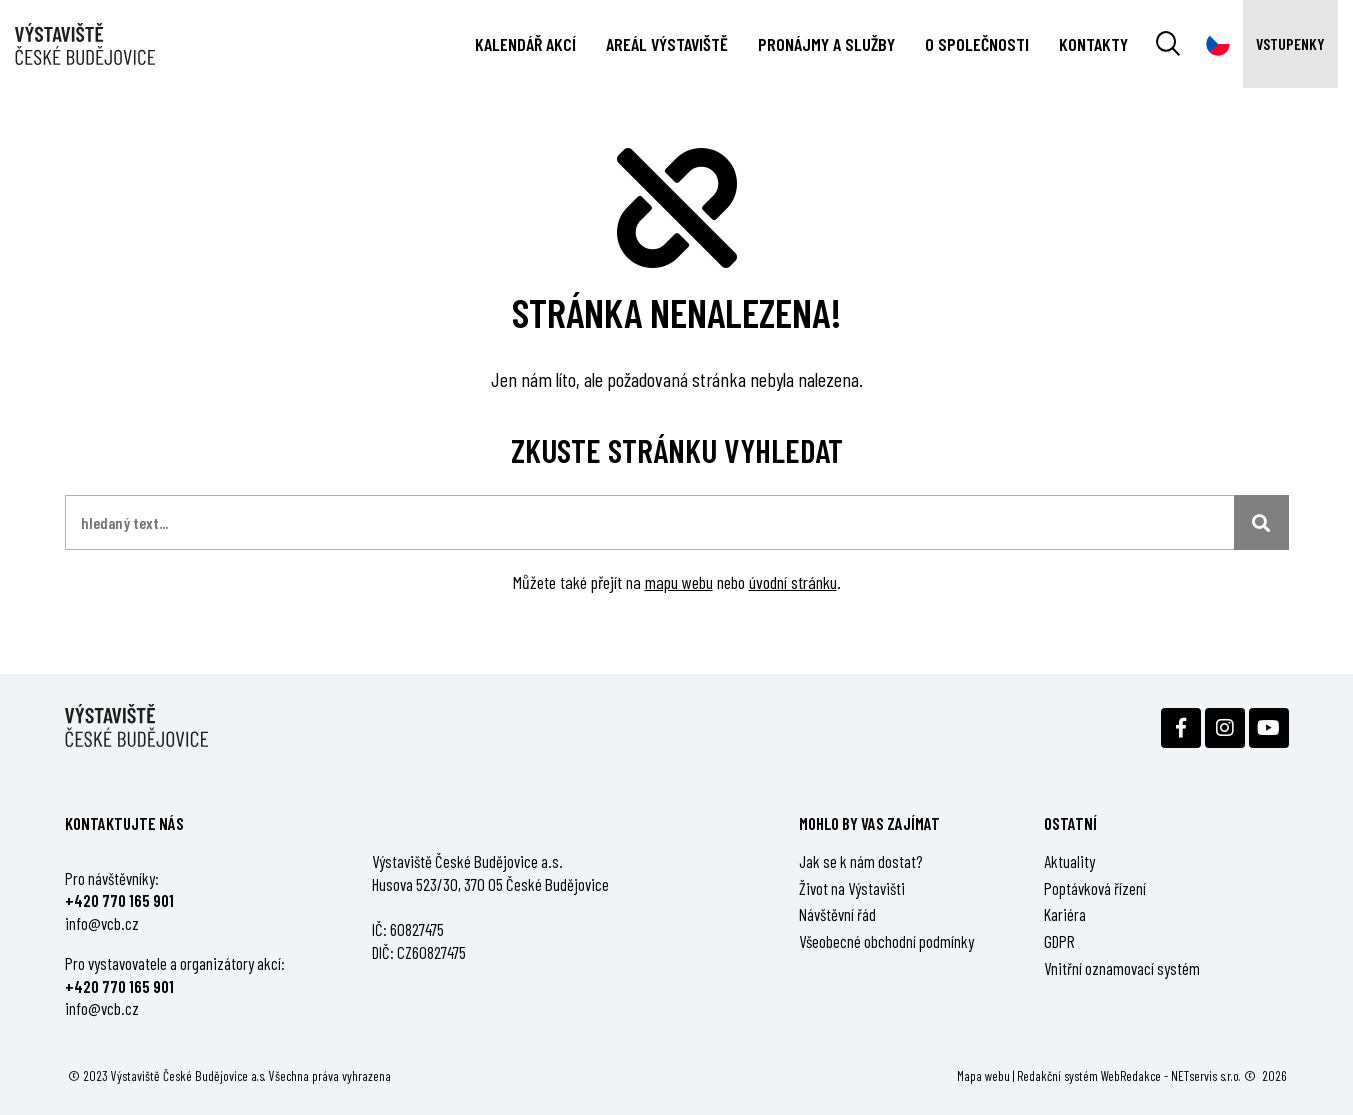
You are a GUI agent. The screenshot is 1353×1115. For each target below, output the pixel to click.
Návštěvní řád (837, 914)
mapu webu (679, 582)
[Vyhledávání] (1168, 44)
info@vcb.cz (102, 923)
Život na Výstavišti (852, 888)
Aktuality (1069, 861)
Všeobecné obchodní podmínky (886, 941)
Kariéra (1065, 914)
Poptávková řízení (1095, 888)
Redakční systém (1057, 1075)
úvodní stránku (793, 582)
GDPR (1059, 941)
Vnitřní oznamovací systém (1122, 968)
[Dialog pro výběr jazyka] (1218, 44)
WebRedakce (1131, 1075)
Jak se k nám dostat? (861, 861)
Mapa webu (983, 1075)
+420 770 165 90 (117, 900)
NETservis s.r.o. (1206, 1075)
